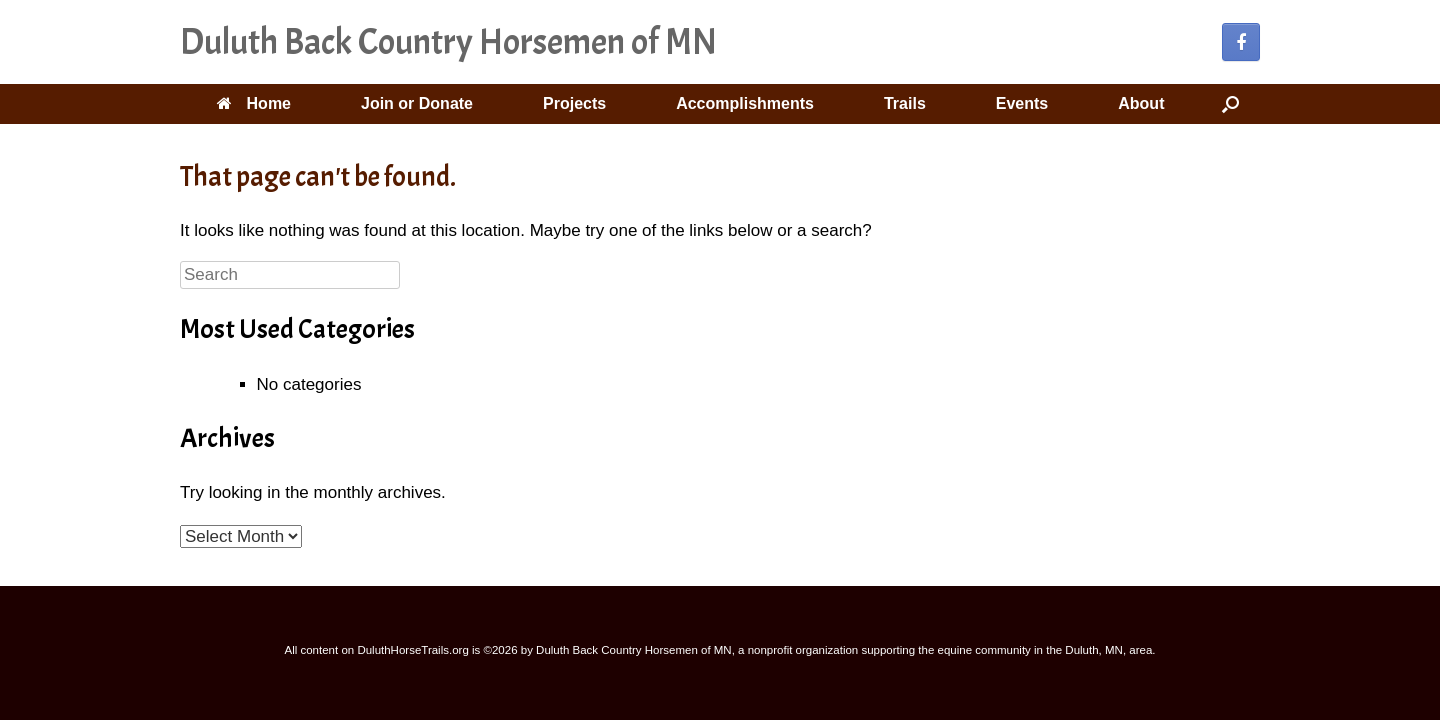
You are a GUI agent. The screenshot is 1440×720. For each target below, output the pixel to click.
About (1141, 103)
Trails (905, 103)
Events (1022, 103)
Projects (574, 103)
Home (254, 103)
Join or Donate (417, 103)
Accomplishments (745, 103)
